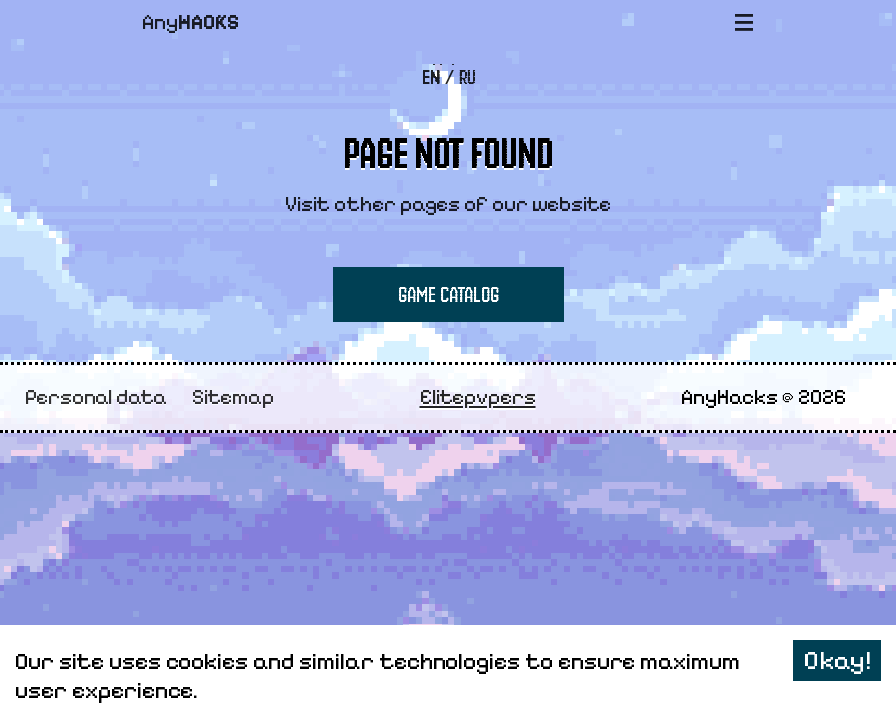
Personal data (96, 397)
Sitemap (233, 397)
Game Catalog (448, 294)
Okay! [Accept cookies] (837, 660)
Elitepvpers (478, 397)
